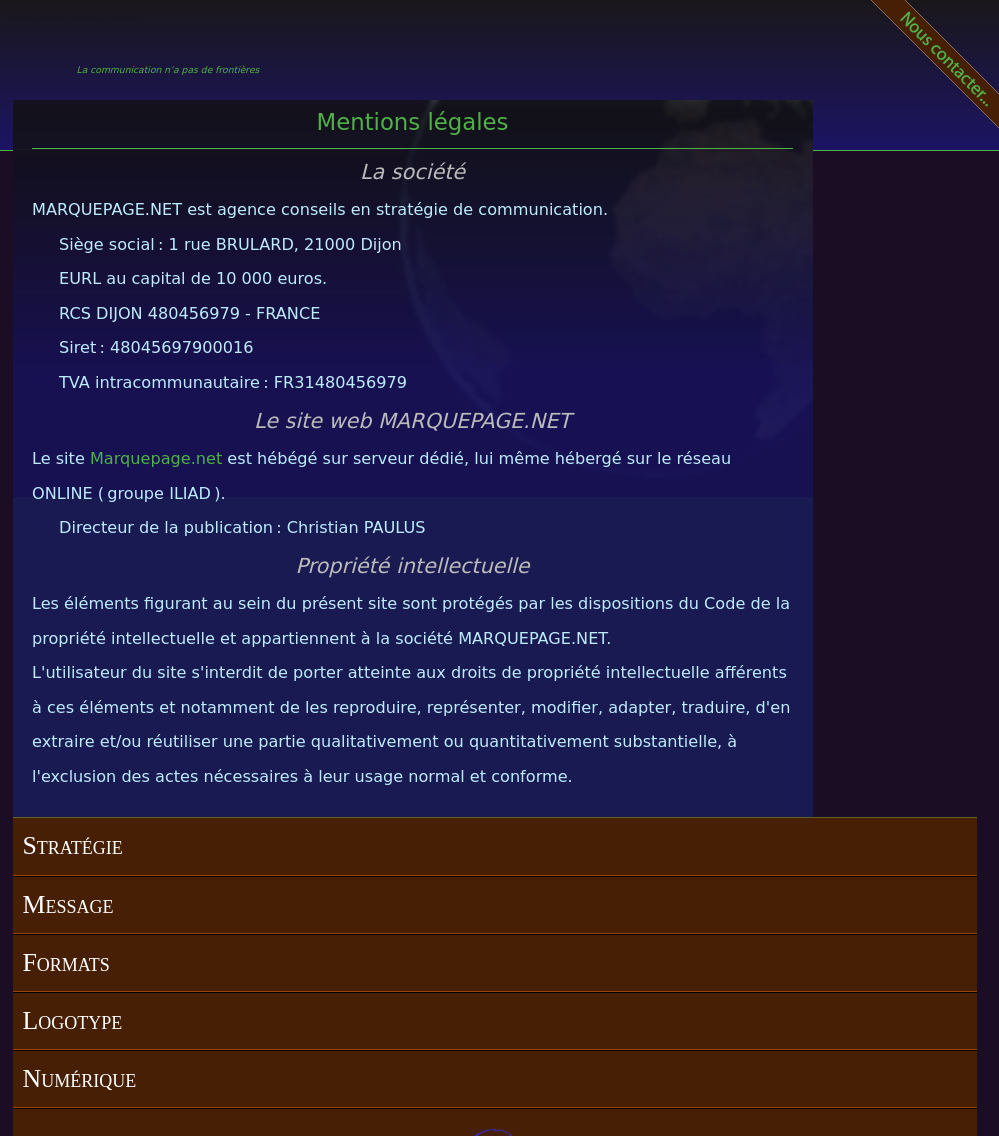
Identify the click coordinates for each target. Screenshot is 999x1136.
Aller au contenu (107, 19)
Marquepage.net (156, 458)
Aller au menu (40, 19)
